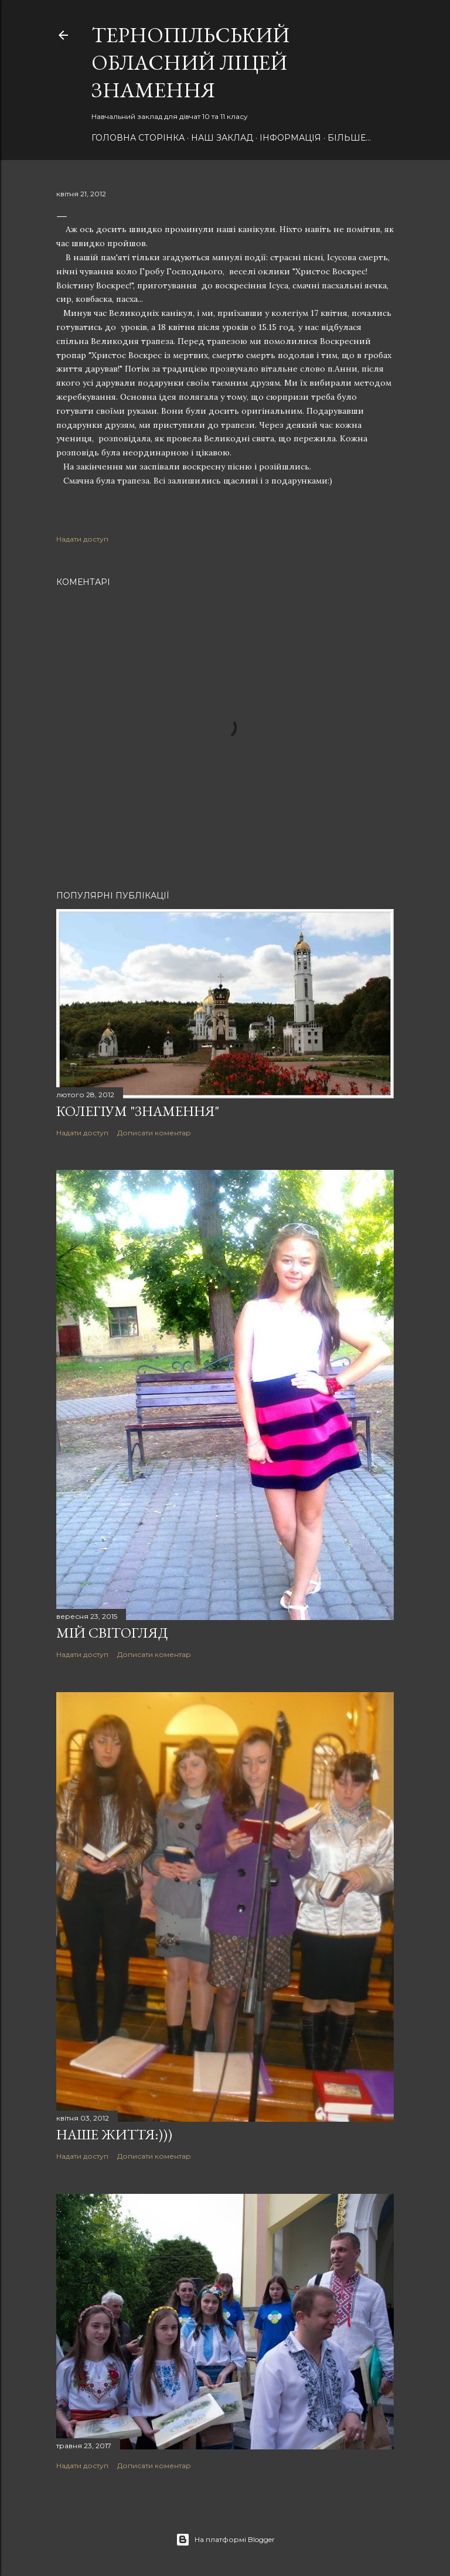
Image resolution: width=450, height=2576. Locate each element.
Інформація (290, 137)
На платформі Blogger (225, 2540)
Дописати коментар (154, 1132)
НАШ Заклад (222, 137)
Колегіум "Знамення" (137, 1111)
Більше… (349, 137)
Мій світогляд (112, 1633)
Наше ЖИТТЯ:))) (114, 2134)
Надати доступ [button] (82, 539)
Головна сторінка (138, 137)
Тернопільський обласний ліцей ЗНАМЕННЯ (190, 62)
